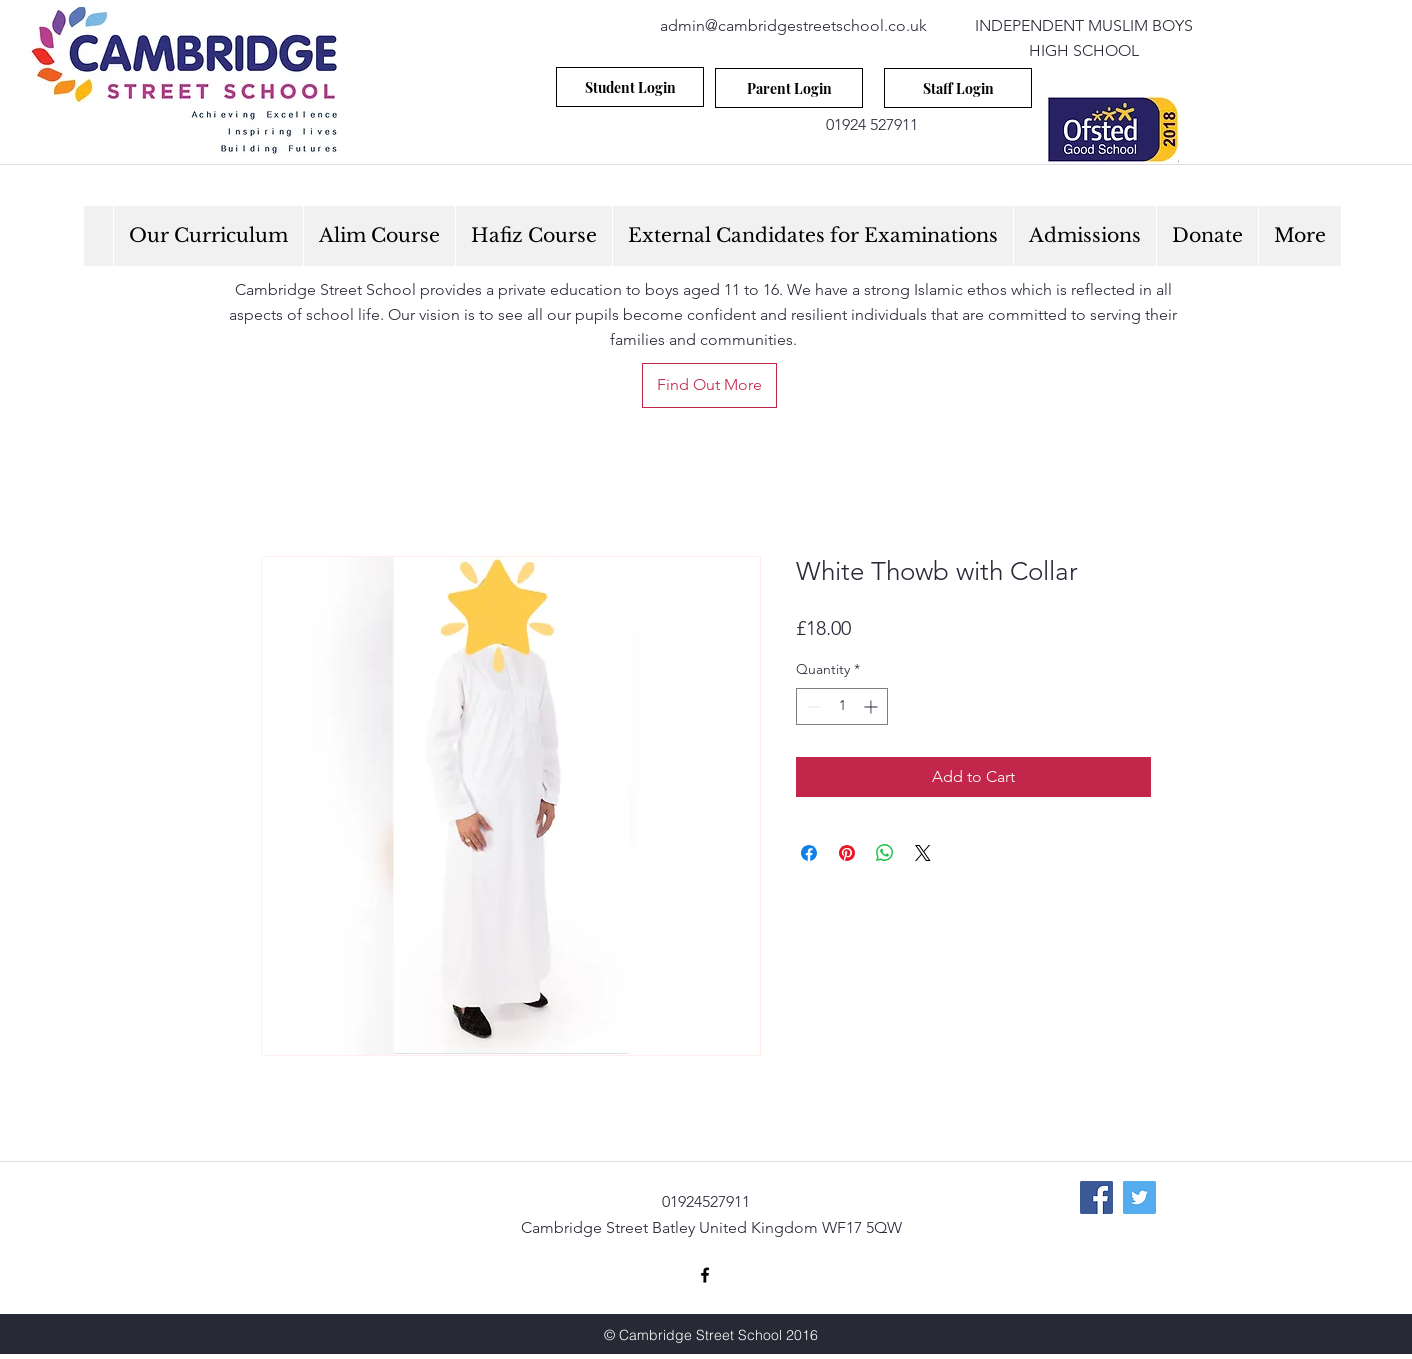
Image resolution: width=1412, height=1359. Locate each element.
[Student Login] (630, 87)
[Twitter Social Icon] (1139, 1197)
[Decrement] (811, 706)
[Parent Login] (789, 88)
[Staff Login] (958, 88)
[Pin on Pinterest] (847, 853)
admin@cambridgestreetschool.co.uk (793, 25)
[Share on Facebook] (809, 853)
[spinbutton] (842, 706)
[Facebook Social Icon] (1096, 1197)
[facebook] (705, 1275)
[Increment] (872, 706)
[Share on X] (923, 853)
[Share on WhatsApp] (885, 853)
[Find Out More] (709, 385)
